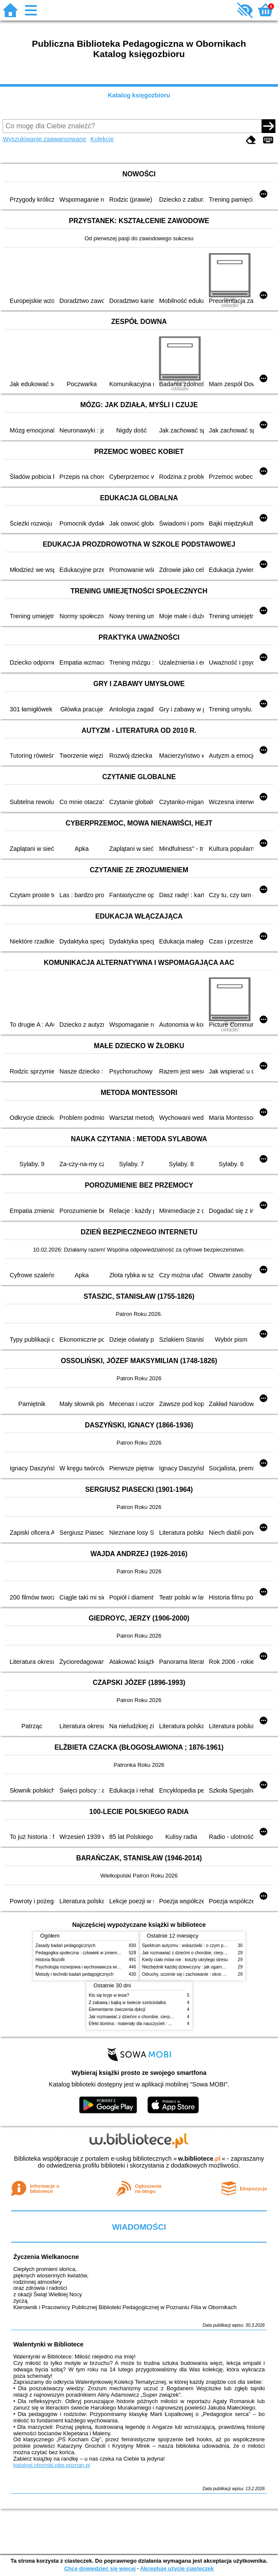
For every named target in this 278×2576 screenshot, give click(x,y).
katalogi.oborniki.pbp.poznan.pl (51, 2465)
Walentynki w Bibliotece (48, 2344)
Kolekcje (101, 139)
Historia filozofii (50, 1959)
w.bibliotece (199, 2158)
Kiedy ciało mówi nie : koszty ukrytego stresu (185, 1959)
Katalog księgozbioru (139, 95)
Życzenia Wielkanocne (46, 2256)
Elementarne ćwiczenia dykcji (117, 2009)
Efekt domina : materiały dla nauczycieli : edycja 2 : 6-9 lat (144, 2023)
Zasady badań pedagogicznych (66, 1945)
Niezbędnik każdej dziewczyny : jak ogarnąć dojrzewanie (196, 1967)
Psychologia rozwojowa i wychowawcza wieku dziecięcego (92, 1967)
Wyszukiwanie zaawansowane (44, 139)
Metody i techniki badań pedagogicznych (75, 1974)
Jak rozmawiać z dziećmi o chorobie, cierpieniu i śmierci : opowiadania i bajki (162, 2016)
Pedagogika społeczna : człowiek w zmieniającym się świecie (94, 1952)
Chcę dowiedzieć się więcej (99, 2568)
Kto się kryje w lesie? (109, 1995)
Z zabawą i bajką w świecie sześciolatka (127, 2002)
